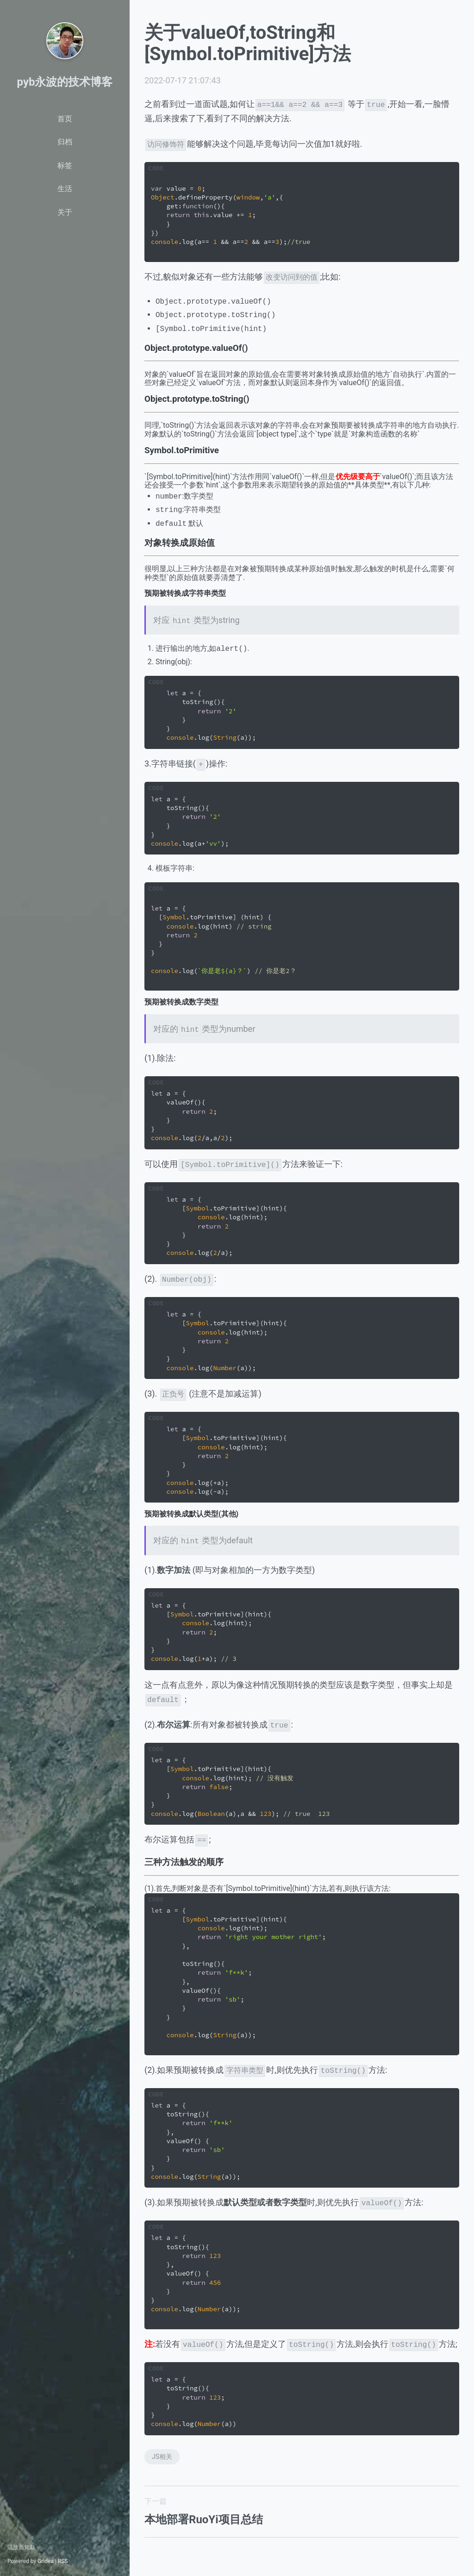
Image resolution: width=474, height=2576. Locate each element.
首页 (64, 118)
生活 (64, 188)
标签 (64, 165)
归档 (64, 141)
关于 (64, 212)
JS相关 (162, 2457)
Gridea (45, 2561)
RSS (63, 2561)
